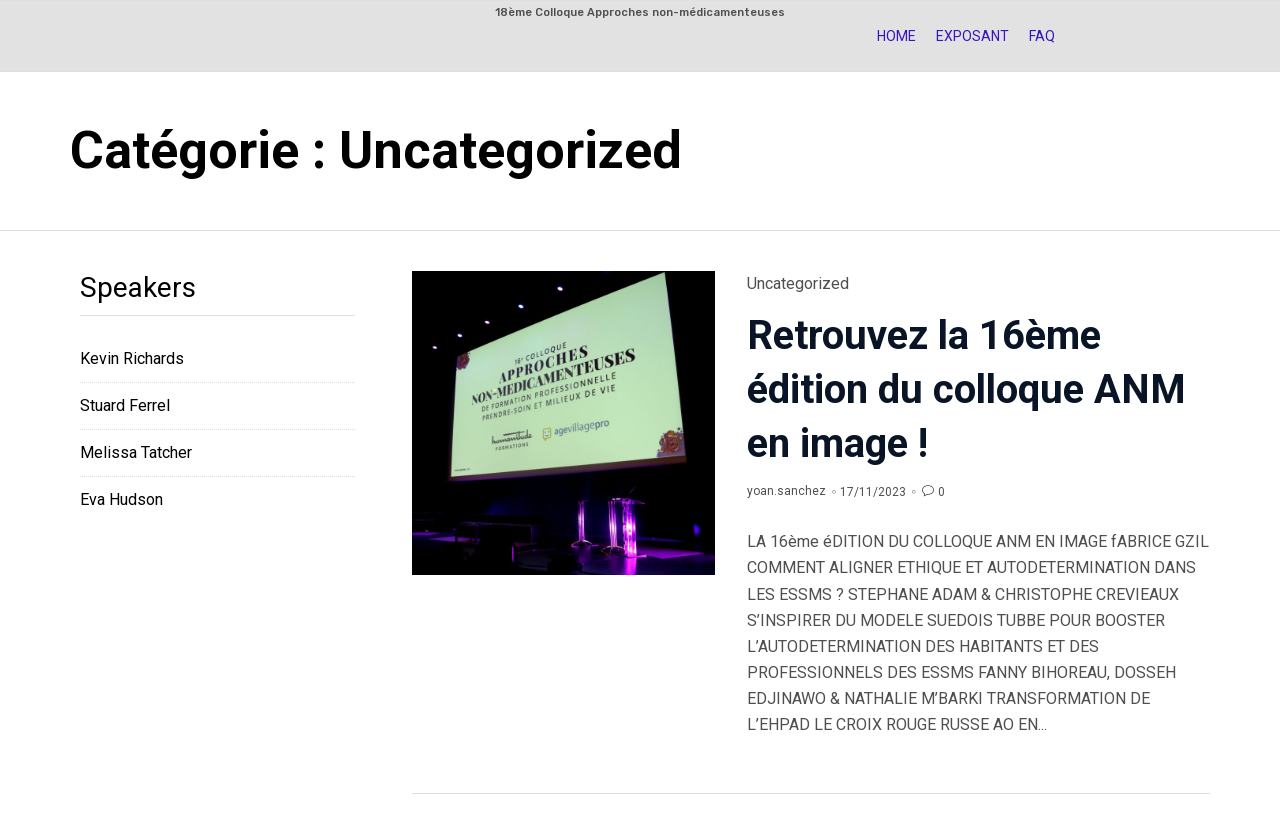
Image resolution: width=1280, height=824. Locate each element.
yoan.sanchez (786, 491)
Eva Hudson (121, 499)
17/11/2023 (873, 492)
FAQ (1042, 36)
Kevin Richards (132, 358)
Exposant (972, 36)
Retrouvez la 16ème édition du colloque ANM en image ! (966, 389)
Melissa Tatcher (136, 452)
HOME (896, 36)
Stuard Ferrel (125, 405)
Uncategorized (798, 283)
